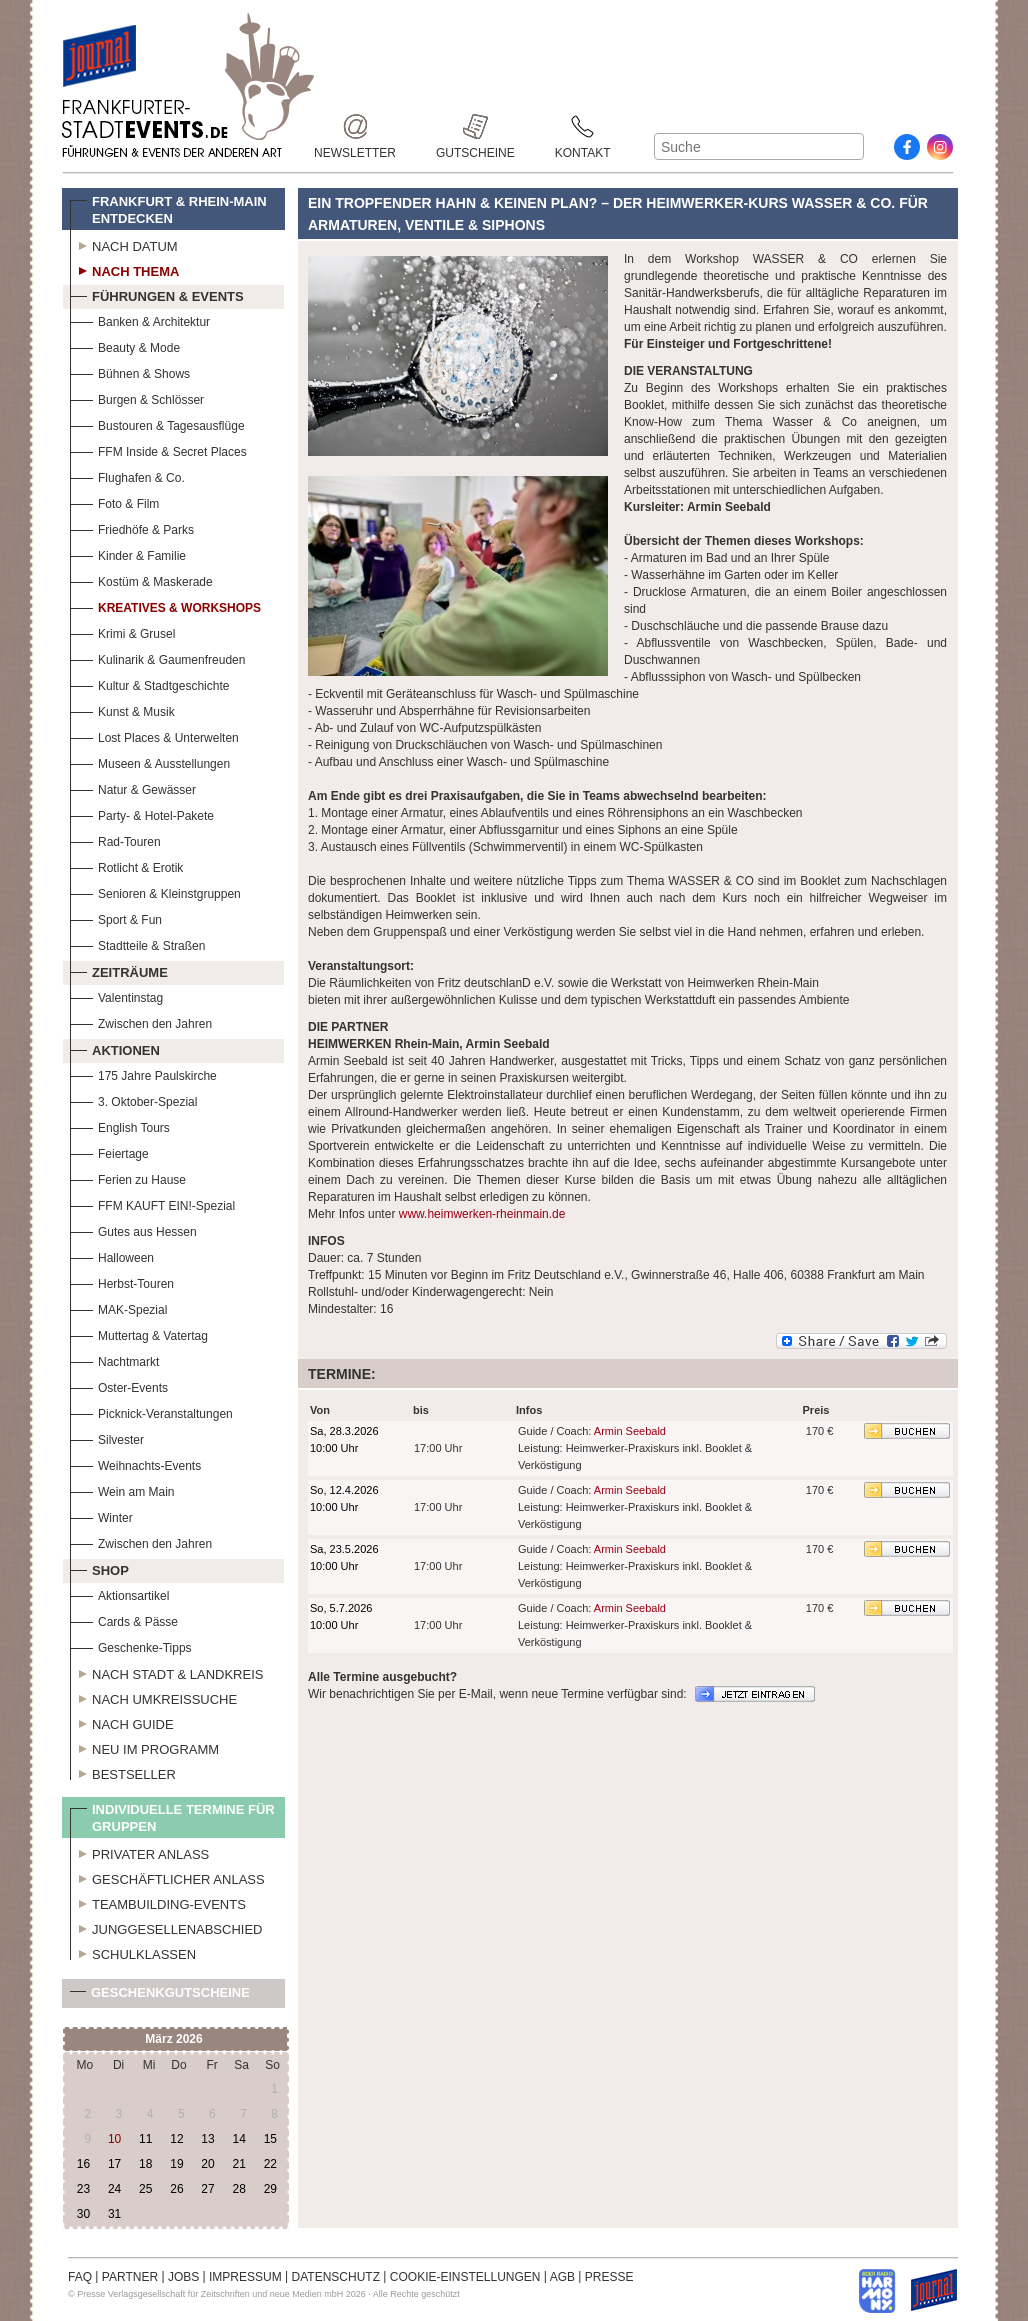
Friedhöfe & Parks (132, 527)
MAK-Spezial (118, 1307)
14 (238, 2139)
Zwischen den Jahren (141, 1021)
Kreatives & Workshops (165, 605)
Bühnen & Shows (130, 371)
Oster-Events (119, 1385)
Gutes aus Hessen (133, 1229)
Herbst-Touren (122, 1281)
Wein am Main (122, 1489)
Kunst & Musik (122, 709)
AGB (562, 2277)
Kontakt (583, 126)
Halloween (112, 1255)
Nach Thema (124, 269)
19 (176, 2164)
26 (176, 2189)
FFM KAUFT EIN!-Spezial (152, 1203)
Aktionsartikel (119, 1593)
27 (207, 2189)
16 (83, 2164)
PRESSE (609, 2277)
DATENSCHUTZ (336, 2277)
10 (114, 2139)
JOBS (183, 2277)
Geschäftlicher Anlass (167, 1877)
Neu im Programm (144, 1747)
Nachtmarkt (114, 1359)
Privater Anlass (139, 1852)
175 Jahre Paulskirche (143, 1073)
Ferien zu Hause (128, 1177)
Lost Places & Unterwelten (154, 735)
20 (207, 2164)
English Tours (120, 1125)
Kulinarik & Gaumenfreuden (157, 657)
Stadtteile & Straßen (137, 943)
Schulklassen (133, 1952)
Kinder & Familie (128, 553)
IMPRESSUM (245, 2277)
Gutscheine (475, 126)
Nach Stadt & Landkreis (166, 1672)
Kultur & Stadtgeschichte (149, 683)
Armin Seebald (630, 1431)
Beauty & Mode (125, 345)
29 (270, 2189)
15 (270, 2139)
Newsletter (355, 126)
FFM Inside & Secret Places (158, 449)
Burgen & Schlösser (137, 397)
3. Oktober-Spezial (133, 1099)
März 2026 (173, 2039)
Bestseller (123, 1772)
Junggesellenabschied (166, 1927)
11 (145, 2139)
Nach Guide (122, 1722)
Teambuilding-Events (158, 1902)
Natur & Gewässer (133, 787)
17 (114, 2164)
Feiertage (109, 1151)
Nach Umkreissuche (153, 1697)
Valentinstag (116, 995)
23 (83, 2189)
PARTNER (130, 2277)
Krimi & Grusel (122, 631)
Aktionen (115, 1048)
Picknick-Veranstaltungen (151, 1411)
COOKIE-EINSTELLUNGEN (465, 2277)
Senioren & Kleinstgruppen (155, 891)
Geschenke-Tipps (131, 1645)
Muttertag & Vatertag (139, 1333)
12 (176, 2139)
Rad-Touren (115, 839)
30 (83, 2214)
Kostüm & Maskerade (141, 579)
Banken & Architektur (140, 319)
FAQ (80, 2277)
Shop (99, 1568)
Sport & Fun (116, 917)
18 (145, 2164)
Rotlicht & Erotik (126, 865)
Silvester (107, 1437)
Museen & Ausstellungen (150, 761)
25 (145, 2189)
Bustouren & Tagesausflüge (157, 423)
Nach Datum (124, 244)
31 (114, 2214)
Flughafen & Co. (127, 475)
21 (238, 2164)
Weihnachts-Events (135, 1463)
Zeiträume (119, 970)
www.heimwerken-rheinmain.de (482, 1214)
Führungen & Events (157, 294)
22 (270, 2164)
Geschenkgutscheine (160, 1996)
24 (114, 2189)
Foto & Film (114, 501)
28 (238, 2189)
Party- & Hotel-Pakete (142, 813)
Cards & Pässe (124, 1619)
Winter (101, 1515)
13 (207, 2139)
